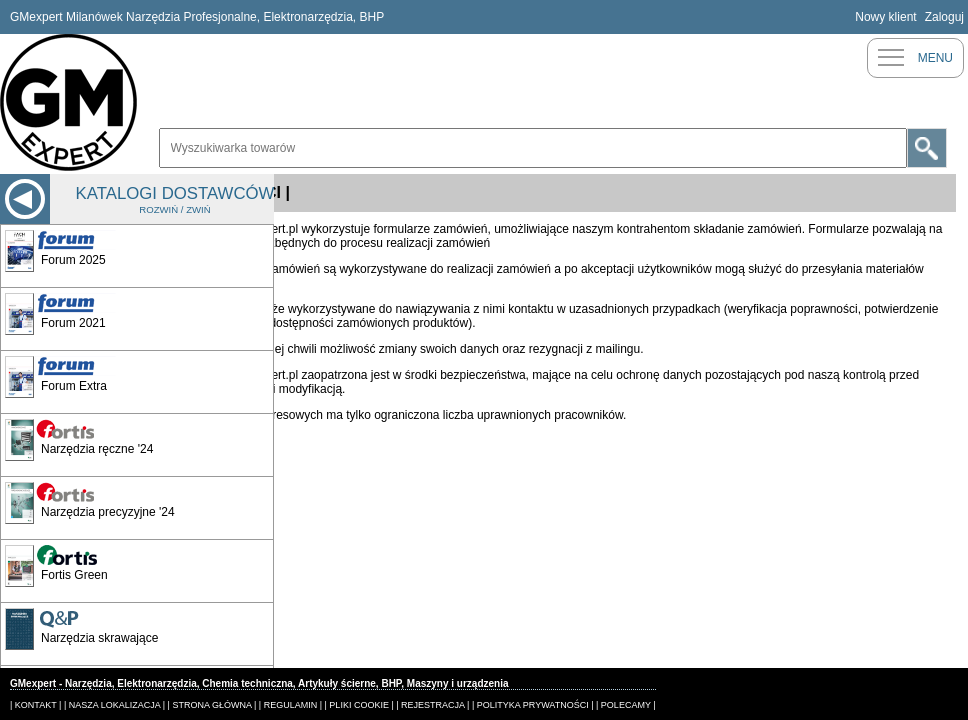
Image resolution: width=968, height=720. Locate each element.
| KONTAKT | (35, 705)
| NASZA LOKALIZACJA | (114, 705)
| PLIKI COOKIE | (359, 705)
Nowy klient (885, 17)
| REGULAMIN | (290, 705)
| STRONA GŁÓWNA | (212, 705)
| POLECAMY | (626, 705)
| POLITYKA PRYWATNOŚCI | (533, 705)
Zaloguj (944, 17)
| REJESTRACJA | (432, 705)
